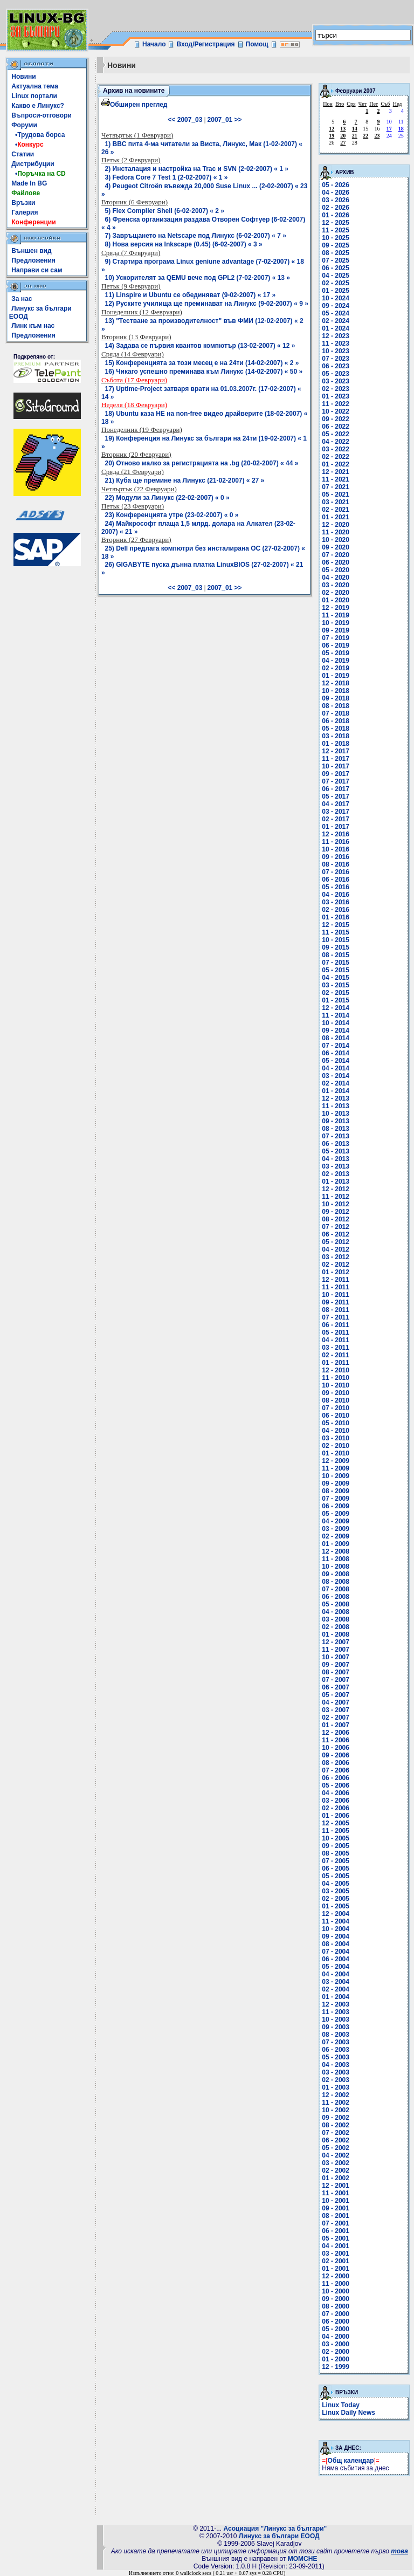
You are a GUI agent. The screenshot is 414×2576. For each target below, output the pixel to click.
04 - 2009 (335, 1521)
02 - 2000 (335, 2351)
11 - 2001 (335, 2193)
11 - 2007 (335, 1649)
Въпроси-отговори (41, 115)
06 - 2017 (335, 789)
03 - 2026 (335, 200)
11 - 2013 (335, 1106)
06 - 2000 (335, 2321)
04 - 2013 (335, 1159)
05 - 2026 (335, 185)
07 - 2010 (335, 1408)
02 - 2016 (335, 909)
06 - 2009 (335, 1506)
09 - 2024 (335, 306)
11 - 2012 (335, 1196)
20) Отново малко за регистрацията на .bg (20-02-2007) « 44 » (202, 463)
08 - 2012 (335, 1219)
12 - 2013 (335, 1098)
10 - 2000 (335, 2291)
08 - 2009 (335, 1491)
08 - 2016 (335, 864)
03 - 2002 (335, 2163)
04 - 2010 (335, 1430)
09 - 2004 (335, 1936)
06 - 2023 (335, 366)
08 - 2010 (335, 1400)
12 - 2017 (335, 751)
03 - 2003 (335, 2072)
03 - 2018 (335, 736)
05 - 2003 (335, 2057)
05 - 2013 (335, 1151)
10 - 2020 (335, 540)
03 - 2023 (335, 381)
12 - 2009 (335, 1461)
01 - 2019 (335, 675)
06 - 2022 (335, 426)
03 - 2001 (335, 2253)
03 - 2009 (335, 1529)
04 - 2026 (335, 192)
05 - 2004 (335, 1966)
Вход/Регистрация (205, 44)
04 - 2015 (335, 977)
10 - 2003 (335, 2019)
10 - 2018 (335, 691)
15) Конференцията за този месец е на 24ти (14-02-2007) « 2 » (202, 363)
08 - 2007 (335, 1672)
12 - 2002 (335, 2095)
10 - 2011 (335, 1295)
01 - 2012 (335, 1272)
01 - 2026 (335, 215)
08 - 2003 (335, 2034)
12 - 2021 (335, 472)
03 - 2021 (335, 502)
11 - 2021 (335, 479)
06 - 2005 (335, 1868)
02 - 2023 (335, 389)
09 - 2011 (335, 1302)
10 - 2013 (335, 1113)
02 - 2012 (335, 1264)
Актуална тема (34, 86)
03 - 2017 (335, 811)
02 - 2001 (335, 2261)
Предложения (33, 260)
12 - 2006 (335, 1732)
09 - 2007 (335, 1664)
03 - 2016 (335, 902)
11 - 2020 (335, 532)
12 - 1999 (335, 2367)
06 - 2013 (335, 1144)
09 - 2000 (335, 2299)
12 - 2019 (335, 608)
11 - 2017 (335, 759)
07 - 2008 (335, 1589)
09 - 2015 (335, 947)
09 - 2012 (335, 1211)
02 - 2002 (335, 2170)
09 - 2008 (335, 1574)
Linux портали (34, 96)
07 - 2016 (335, 872)
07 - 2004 (335, 1951)
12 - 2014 (335, 1008)
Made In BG (29, 183)
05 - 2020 (335, 570)
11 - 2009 (335, 1468)
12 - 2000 (335, 2276)
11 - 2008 (335, 1559)
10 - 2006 (335, 1747)
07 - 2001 (335, 2223)
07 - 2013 (335, 1136)
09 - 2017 (335, 774)
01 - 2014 (335, 1091)
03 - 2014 (335, 1076)
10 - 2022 (335, 411)
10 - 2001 (335, 2200)
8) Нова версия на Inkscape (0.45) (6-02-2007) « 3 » (184, 244)
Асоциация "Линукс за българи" (275, 2528)
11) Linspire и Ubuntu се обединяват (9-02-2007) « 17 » (190, 295)
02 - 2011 (335, 1355)
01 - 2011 (335, 1362)
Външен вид (31, 251)
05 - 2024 (335, 313)
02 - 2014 (335, 1083)
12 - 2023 (335, 336)
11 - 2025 (335, 230)
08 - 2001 (335, 2216)
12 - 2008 (335, 1551)
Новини (23, 76)
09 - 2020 (335, 547)
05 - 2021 (335, 494)
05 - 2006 (335, 1785)
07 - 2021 (335, 487)
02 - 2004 (335, 1989)
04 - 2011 (335, 1340)
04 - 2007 (335, 1702)
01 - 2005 (335, 1906)
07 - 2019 (335, 638)
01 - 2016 (335, 917)
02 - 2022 (335, 457)
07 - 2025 (335, 260)
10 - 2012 (335, 1204)
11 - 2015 (335, 932)
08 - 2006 (335, 1763)
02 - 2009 (335, 1536)
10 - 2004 (335, 1929)
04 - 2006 (335, 1793)
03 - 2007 (335, 1710)
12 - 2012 (335, 1189)
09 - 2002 (335, 2117)
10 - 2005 (335, 1838)
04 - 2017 (335, 804)
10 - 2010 (335, 1385)
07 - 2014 (335, 1045)
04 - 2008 (335, 1612)
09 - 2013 (335, 1121)
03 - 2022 (335, 449)
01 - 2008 (335, 1634)
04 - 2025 (335, 275)
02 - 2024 (335, 321)
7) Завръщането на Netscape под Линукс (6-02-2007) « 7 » (195, 235)
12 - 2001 (335, 2185)
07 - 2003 (335, 2042)
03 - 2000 (335, 2344)
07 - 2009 (335, 1498)
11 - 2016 (335, 842)
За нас (21, 299)
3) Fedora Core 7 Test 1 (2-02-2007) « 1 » (166, 177)
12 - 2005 (335, 1823)
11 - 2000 (335, 2284)
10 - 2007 (335, 1657)
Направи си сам (36, 270)
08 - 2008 (335, 1581)
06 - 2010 (335, 1415)
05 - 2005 (335, 1876)
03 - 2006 (335, 1800)
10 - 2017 (335, 766)
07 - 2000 (335, 2314)
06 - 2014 (335, 1053)
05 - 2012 (335, 1242)
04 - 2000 (335, 2336)
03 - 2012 (335, 1257)
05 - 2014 (335, 1060)
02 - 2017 (335, 819)
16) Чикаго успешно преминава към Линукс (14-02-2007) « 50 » (204, 371)
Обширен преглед (134, 104)
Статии (22, 154)
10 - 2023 (335, 351)
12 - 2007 (335, 1642)
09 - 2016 (335, 857)
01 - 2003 (335, 2087)
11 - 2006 (335, 1740)
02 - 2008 (335, 1627)
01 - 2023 (335, 396)
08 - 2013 (335, 1128)
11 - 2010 (335, 1378)
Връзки (23, 203)
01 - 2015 (335, 1000)
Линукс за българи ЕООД (279, 2536)
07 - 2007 (335, 1680)
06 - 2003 (335, 2049)
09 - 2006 (335, 1755)
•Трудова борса (38, 135)
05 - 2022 (335, 434)
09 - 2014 (335, 1030)
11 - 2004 (335, 1921)
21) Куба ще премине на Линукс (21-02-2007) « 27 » (185, 480)
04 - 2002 (335, 2155)
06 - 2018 (335, 721)
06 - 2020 (335, 562)
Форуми (24, 125)
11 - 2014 (335, 1015)
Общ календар (351, 2460)
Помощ (257, 44)
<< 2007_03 (185, 119)
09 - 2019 (335, 630)
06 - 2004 (335, 1959)
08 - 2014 (335, 1038)
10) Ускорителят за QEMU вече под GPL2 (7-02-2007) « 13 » (198, 277)
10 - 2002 (335, 2110)
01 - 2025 (335, 290)
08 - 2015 (335, 955)
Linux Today (341, 2405)
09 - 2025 (335, 245)
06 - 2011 (335, 1325)
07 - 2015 (335, 962)
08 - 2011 (335, 1310)
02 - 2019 (335, 668)
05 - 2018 (335, 728)
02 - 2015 (335, 993)
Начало (153, 44)
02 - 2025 (335, 283)
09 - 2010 (335, 1393)
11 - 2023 (335, 343)
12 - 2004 (335, 1914)
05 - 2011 (335, 1332)
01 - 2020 (335, 600)
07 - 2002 (335, 2133)
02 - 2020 (335, 592)
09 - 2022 (335, 419)
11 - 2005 (335, 1831)
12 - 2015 (335, 925)
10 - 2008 (335, 1566)
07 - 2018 (335, 713)
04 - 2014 (335, 1068)
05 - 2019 (335, 653)
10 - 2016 (335, 849)
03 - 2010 (335, 1438)
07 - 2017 (335, 781)
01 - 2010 (335, 1453)
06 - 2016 (335, 879)
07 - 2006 (335, 1770)
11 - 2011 (335, 1287)
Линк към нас (32, 325)
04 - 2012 (335, 1249)
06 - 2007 (335, 1687)
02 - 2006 (335, 1808)
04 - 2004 (335, 1974)
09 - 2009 (335, 1483)
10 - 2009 (335, 1476)
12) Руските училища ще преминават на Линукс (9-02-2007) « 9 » (206, 303)
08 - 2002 (335, 2125)
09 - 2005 (335, 1846)
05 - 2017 (335, 796)
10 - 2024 (335, 298)
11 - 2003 (335, 2012)
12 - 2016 (335, 834)
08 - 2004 (335, 1944)
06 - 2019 (335, 645)
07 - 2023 (335, 358)
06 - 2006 (335, 1778)
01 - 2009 (335, 1544)
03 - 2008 (335, 1619)
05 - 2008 (335, 1604)
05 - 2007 (335, 1695)
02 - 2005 (335, 1898)
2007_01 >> (225, 119)
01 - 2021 (335, 517)
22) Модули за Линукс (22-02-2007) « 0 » (167, 498)
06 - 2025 (335, 268)
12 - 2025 (335, 222)
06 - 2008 (335, 1596)
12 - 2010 (335, 1370)
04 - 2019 (335, 660)
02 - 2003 (335, 2080)
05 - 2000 (335, 2329)
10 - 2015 (335, 940)
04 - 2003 (335, 2065)
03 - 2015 (335, 985)
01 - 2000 (335, 2359)
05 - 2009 (335, 1513)
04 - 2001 (335, 2246)
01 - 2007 (335, 1725)
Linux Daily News (348, 2412)
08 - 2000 (335, 2306)
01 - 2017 (335, 826)
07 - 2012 (335, 1227)
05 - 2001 (335, 2238)
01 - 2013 (335, 1181)
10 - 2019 (335, 623)
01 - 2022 (335, 464)
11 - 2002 (335, 2102)
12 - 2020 (335, 524)
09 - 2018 (335, 698)
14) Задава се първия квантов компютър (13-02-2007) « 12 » (200, 345)
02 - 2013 (335, 1174)
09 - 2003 (335, 2027)
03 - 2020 (335, 585)
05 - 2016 (335, 887)
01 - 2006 (335, 1815)
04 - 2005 (335, 1883)
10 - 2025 (335, 238)
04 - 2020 (335, 577)
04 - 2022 (335, 441)
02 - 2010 (335, 1446)
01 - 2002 (335, 2178)
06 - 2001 (335, 2231)
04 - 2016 (335, 894)
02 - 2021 (335, 509)
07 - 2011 (335, 1317)
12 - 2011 (335, 1279)
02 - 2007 (335, 1717)
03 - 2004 (335, 1982)
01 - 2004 (335, 1997)
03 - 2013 (335, 1166)
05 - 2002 (335, 2148)
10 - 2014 (335, 1023)
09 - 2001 (335, 2208)
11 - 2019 (335, 615)
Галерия (24, 212)
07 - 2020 (335, 555)
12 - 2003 (335, 2004)
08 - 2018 (335, 706)
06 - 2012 (335, 1234)
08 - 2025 (335, 253)
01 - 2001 (335, 2268)
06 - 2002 (335, 2140)
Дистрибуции (32, 164)
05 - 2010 (335, 1423)
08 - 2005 (335, 1853)
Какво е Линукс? (37, 105)
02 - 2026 (335, 207)
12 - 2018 (335, 683)
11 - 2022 (335, 404)
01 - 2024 (335, 328)
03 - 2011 (335, 1347)
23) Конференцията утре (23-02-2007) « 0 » (172, 515)
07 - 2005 (335, 1861)
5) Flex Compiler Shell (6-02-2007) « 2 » (164, 211)
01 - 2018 (335, 743)
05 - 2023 (335, 373)
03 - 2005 (335, 1891)
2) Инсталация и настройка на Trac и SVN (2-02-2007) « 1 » (196, 169)
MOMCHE (303, 2559)
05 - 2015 (335, 970)
